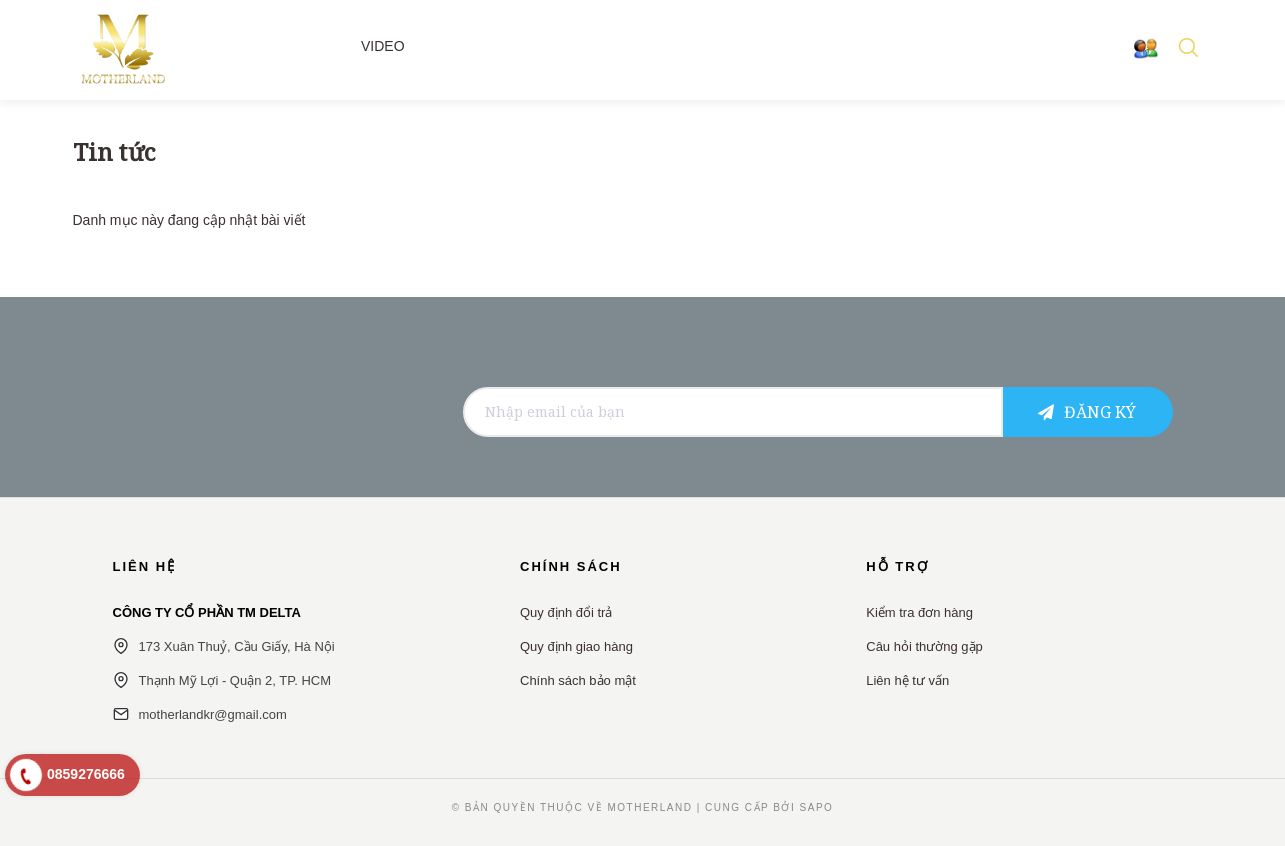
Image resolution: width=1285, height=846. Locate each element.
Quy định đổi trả (566, 612)
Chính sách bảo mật (578, 680)
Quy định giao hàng (576, 646)
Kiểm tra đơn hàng (919, 612)
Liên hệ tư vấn (907, 680)
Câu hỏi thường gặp (924, 646)
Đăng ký (1087, 412)
